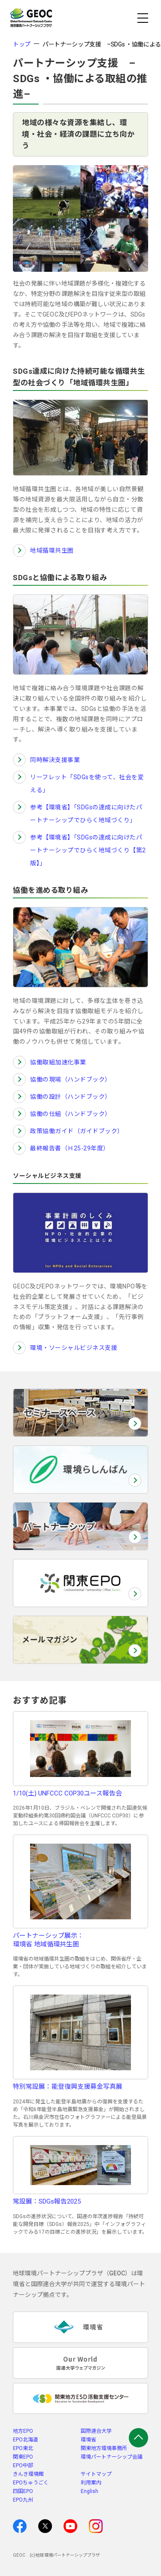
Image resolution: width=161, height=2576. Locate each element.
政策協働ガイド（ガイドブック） (77, 1131)
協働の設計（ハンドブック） (70, 1096)
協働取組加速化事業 (58, 1062)
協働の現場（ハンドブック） (70, 1079)
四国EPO (23, 2491)
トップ (21, 44)
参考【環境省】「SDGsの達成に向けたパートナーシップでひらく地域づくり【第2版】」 (88, 850)
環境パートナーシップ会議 (112, 2457)
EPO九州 (23, 2500)
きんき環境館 (28, 2474)
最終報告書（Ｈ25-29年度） (69, 1148)
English (89, 2491)
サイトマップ (96, 2474)
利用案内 (91, 2483)
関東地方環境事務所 (104, 2448)
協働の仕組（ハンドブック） (70, 1113)
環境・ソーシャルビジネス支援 (73, 1347)
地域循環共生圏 (52, 550)
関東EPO (23, 2457)
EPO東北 (23, 2448)
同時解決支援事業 (55, 759)
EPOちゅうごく (31, 2483)
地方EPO (23, 2431)
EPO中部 (23, 2465)
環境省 (88, 2440)
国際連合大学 (96, 2431)
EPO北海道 (25, 2440)
